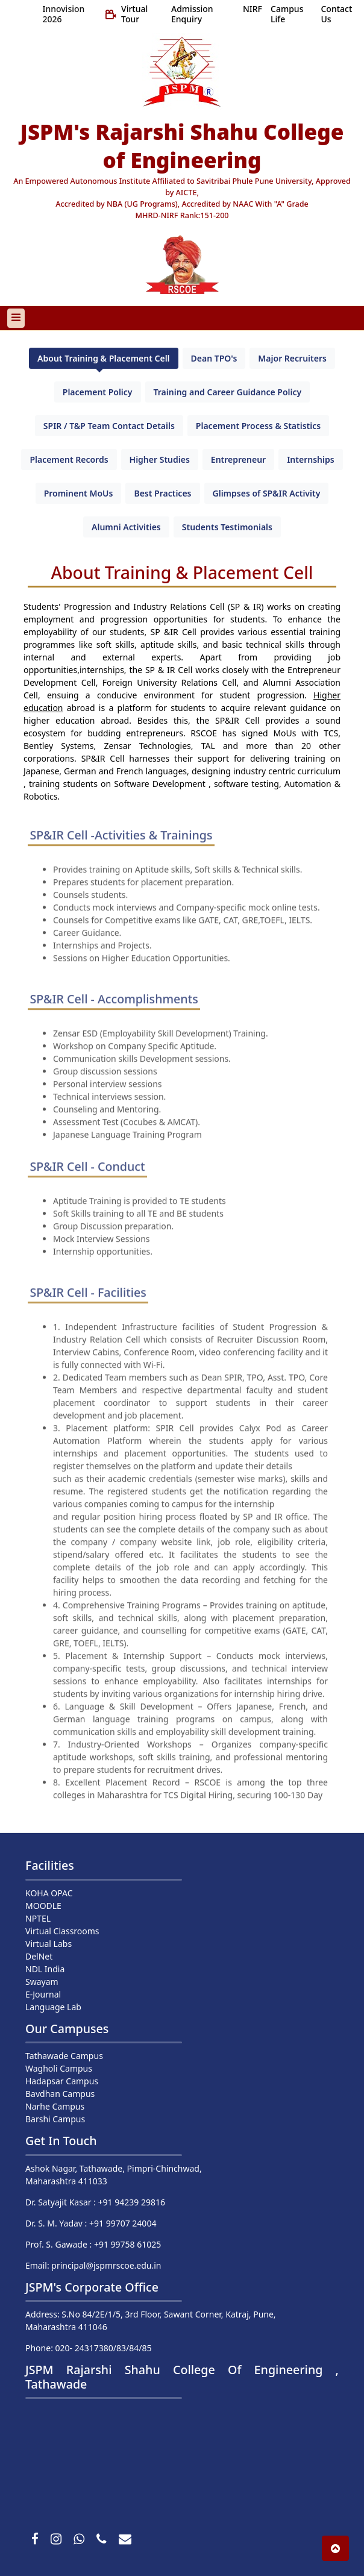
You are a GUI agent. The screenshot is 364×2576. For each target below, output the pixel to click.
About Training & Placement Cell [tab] (103, 358)
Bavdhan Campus (60, 2093)
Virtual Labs (48, 1943)
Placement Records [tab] (69, 459)
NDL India (44, 1969)
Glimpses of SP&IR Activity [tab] (267, 493)
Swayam (41, 1981)
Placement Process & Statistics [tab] (258, 425)
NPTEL (38, 1918)
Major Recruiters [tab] (292, 358)
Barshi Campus (55, 2119)
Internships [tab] (310, 459)
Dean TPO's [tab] (214, 358)
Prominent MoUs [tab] (78, 493)
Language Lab (53, 2007)
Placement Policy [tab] (98, 392)
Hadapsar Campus (61, 2081)
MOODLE (43, 1905)
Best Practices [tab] (162, 493)
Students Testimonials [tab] (227, 527)
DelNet (38, 1956)
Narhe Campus (54, 2106)
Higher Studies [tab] (160, 459)
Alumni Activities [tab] (126, 527)
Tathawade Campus (64, 2055)
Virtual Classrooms (62, 1931)
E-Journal (43, 1994)
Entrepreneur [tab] (238, 459)
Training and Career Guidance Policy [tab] (228, 392)
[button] (335, 2548)
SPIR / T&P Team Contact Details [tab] (109, 425)
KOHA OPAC (49, 1893)
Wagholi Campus (58, 2068)
